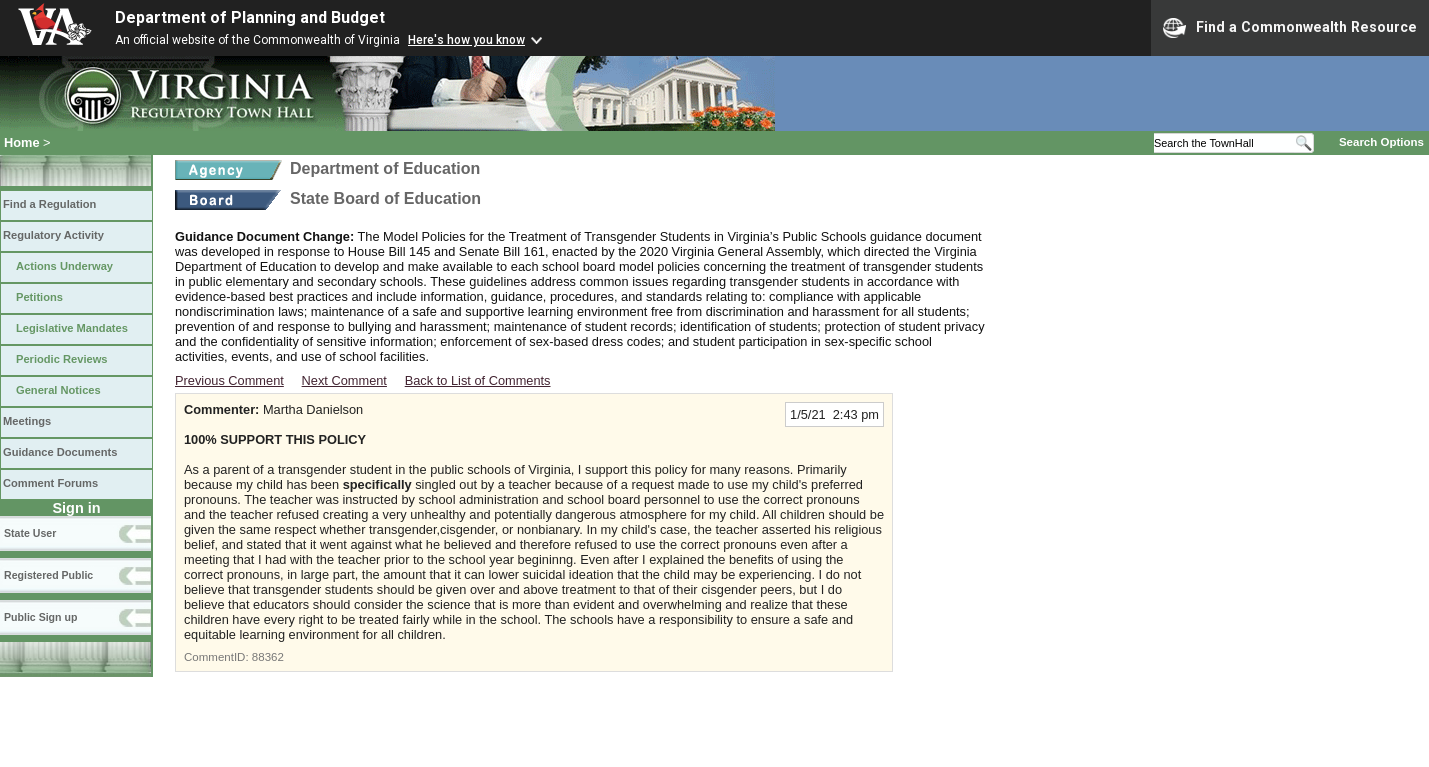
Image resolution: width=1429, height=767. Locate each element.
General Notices (58, 390)
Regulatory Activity (53, 235)
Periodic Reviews (62, 359)
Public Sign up (40, 617)
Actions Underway (64, 266)
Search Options (1381, 142)
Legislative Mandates (72, 328)
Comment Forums (50, 483)
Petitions (39, 297)
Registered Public (48, 575)
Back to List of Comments (478, 380)
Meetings (27, 421)
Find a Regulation (49, 204)
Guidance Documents (60, 452)
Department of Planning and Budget (250, 17)
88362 (268, 657)
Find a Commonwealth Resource (1290, 28)
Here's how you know (466, 40)
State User (30, 533)
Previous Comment (229, 380)
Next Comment (344, 380)
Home (22, 142)
